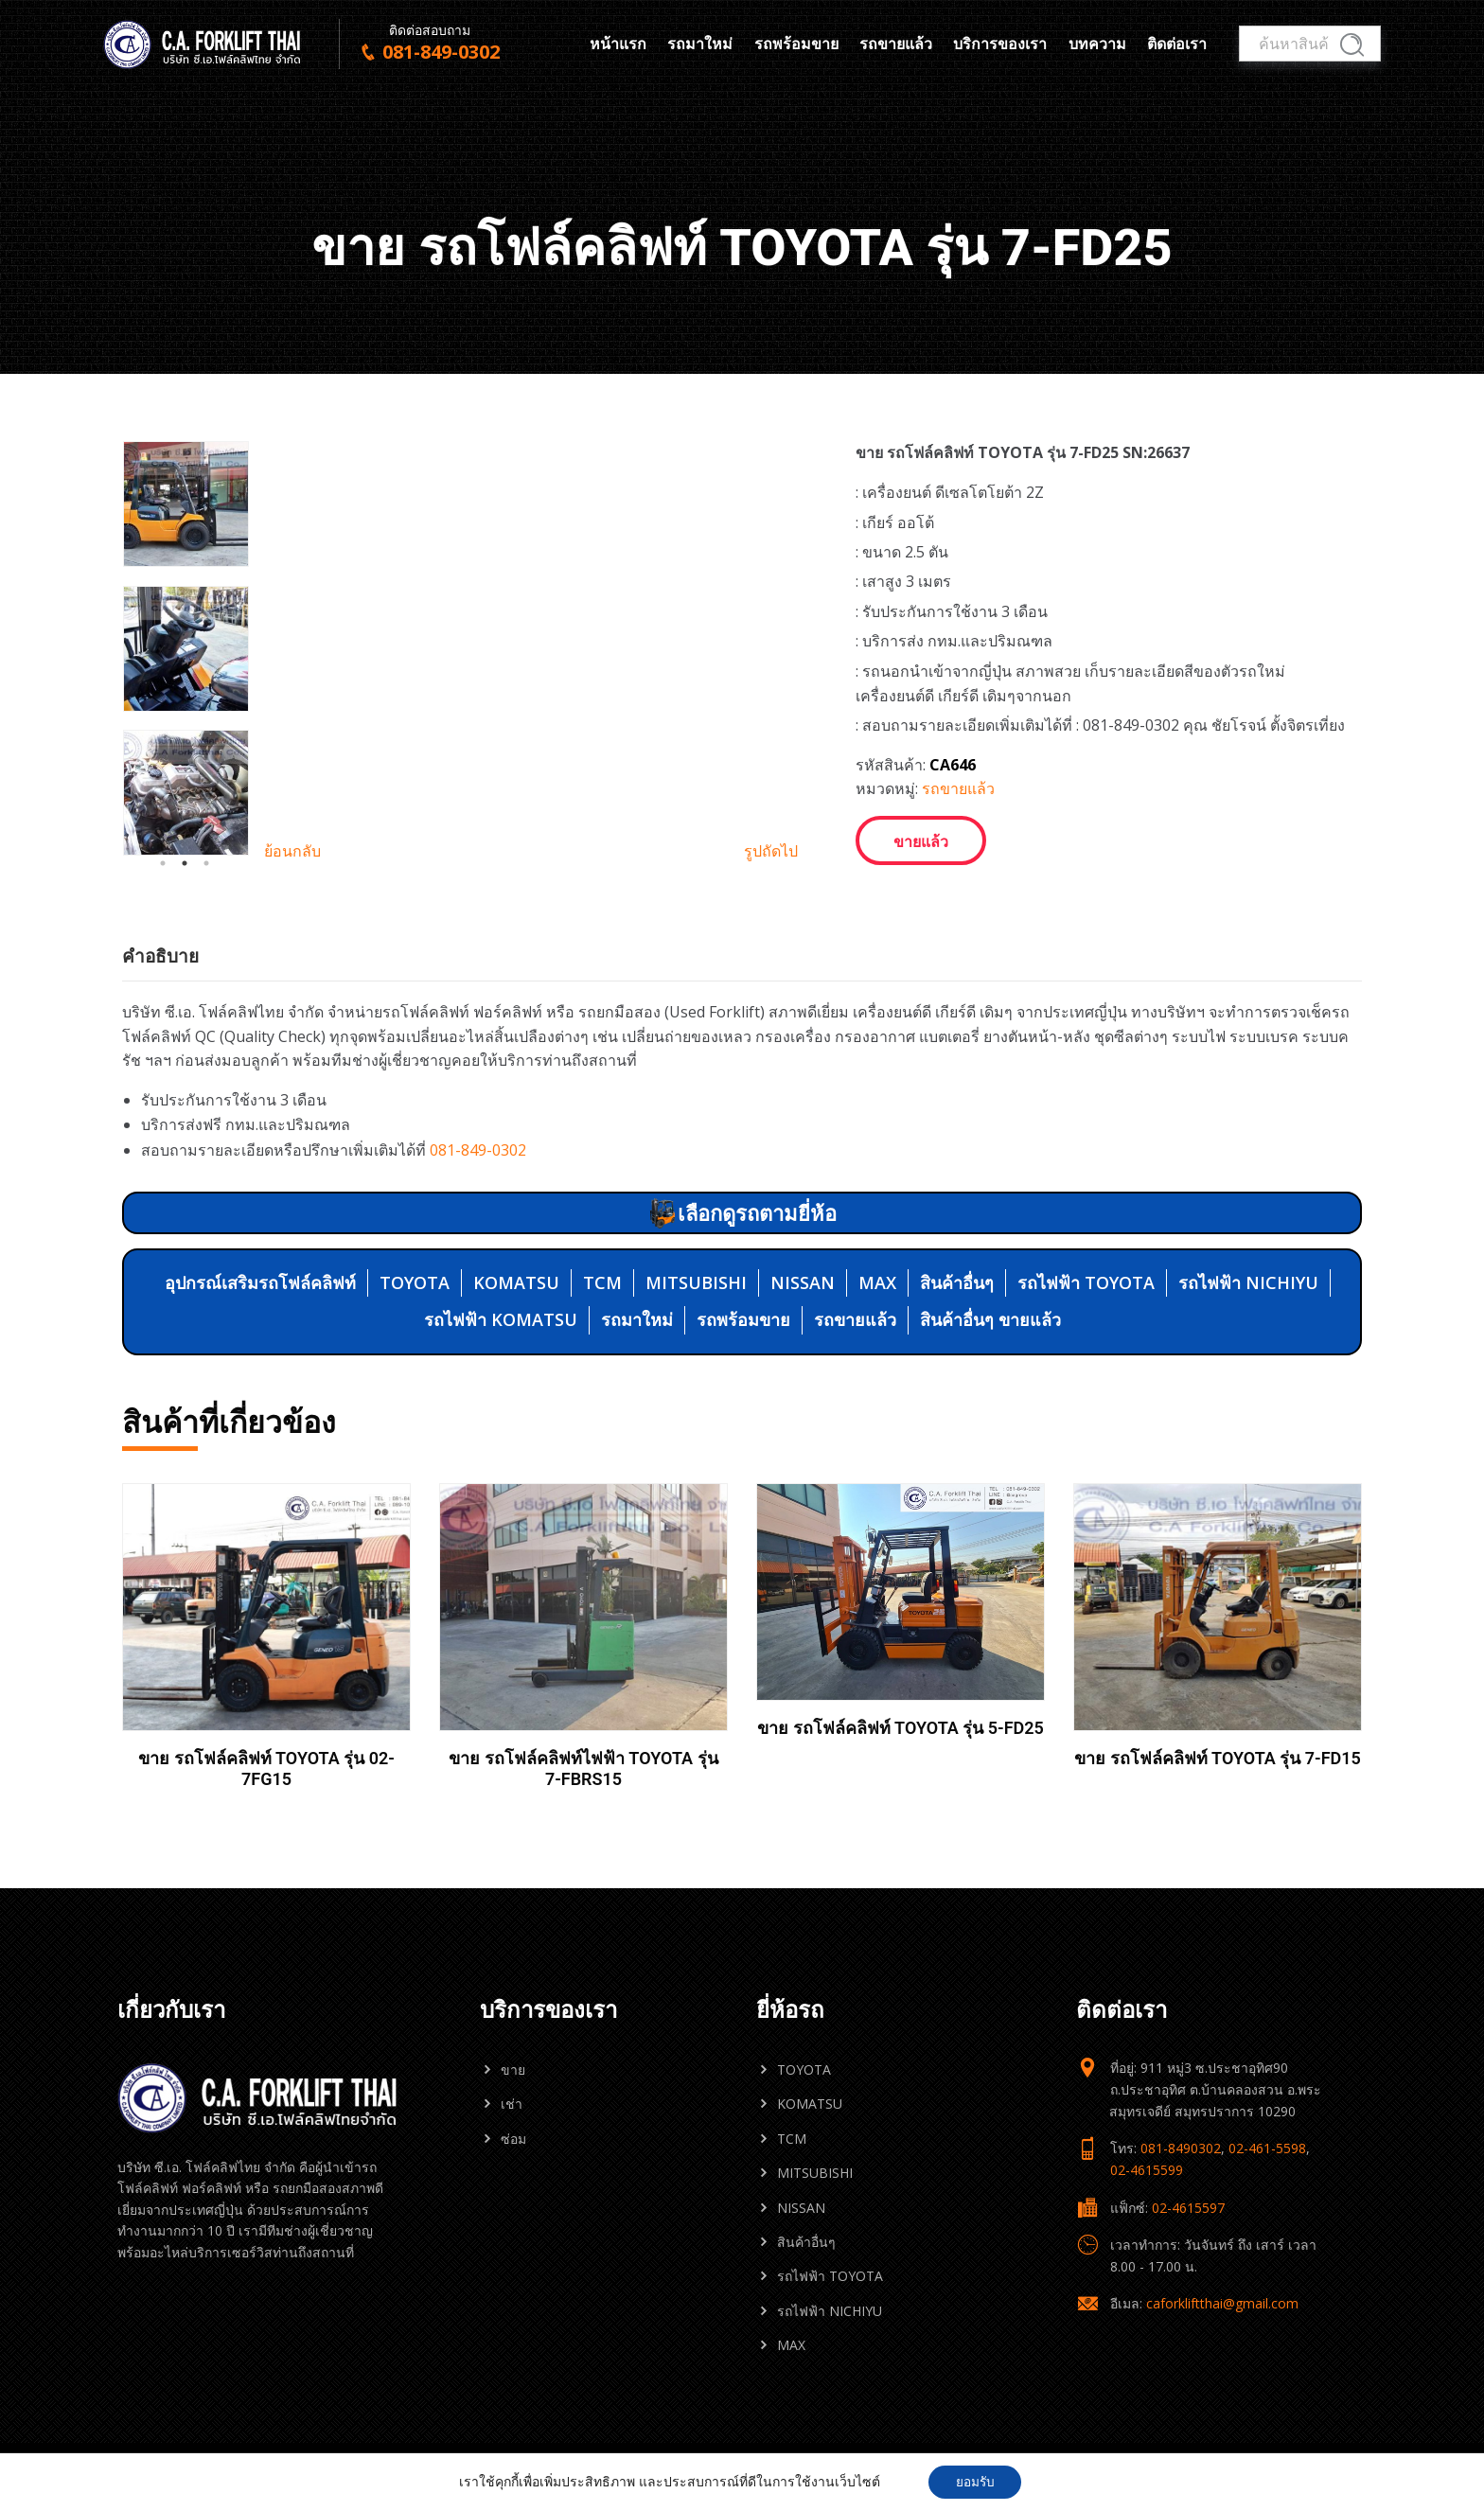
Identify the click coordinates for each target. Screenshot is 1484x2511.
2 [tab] (184, 873)
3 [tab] (206, 873)
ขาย (513, 2069)
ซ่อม (513, 2139)
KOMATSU (516, 1282)
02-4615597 (1188, 2208)
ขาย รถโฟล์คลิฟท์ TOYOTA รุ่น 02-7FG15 (266, 1768)
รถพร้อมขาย (796, 43)
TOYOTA (415, 1282)
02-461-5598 (1267, 2148)
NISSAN (802, 1282)
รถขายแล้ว (895, 43)
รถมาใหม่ (700, 43)
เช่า (511, 2104)
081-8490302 (1180, 2148)
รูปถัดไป (771, 860)
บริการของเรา (1000, 43)
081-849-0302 (478, 1150)
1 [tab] (162, 873)
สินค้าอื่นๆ (957, 1282)
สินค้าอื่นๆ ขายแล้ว (990, 1319)
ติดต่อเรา (1177, 43)
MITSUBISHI (696, 1282)
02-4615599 (1146, 2170)
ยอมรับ (975, 2481)
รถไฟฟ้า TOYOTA (1086, 1282)
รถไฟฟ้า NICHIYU (1248, 1282)
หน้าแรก (618, 43)
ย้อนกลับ (292, 860)
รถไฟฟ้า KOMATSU (500, 1319)
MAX (877, 1282)
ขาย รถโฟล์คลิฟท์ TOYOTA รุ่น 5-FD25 (900, 1728)
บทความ (1097, 43)
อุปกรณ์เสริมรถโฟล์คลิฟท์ (260, 1282)
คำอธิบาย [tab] (160, 956)
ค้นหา (1352, 45)
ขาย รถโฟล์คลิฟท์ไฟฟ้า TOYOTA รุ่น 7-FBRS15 (583, 1768)
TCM (602, 1282)
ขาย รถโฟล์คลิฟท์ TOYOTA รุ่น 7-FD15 (1217, 1758)
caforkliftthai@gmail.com (1222, 2303)
